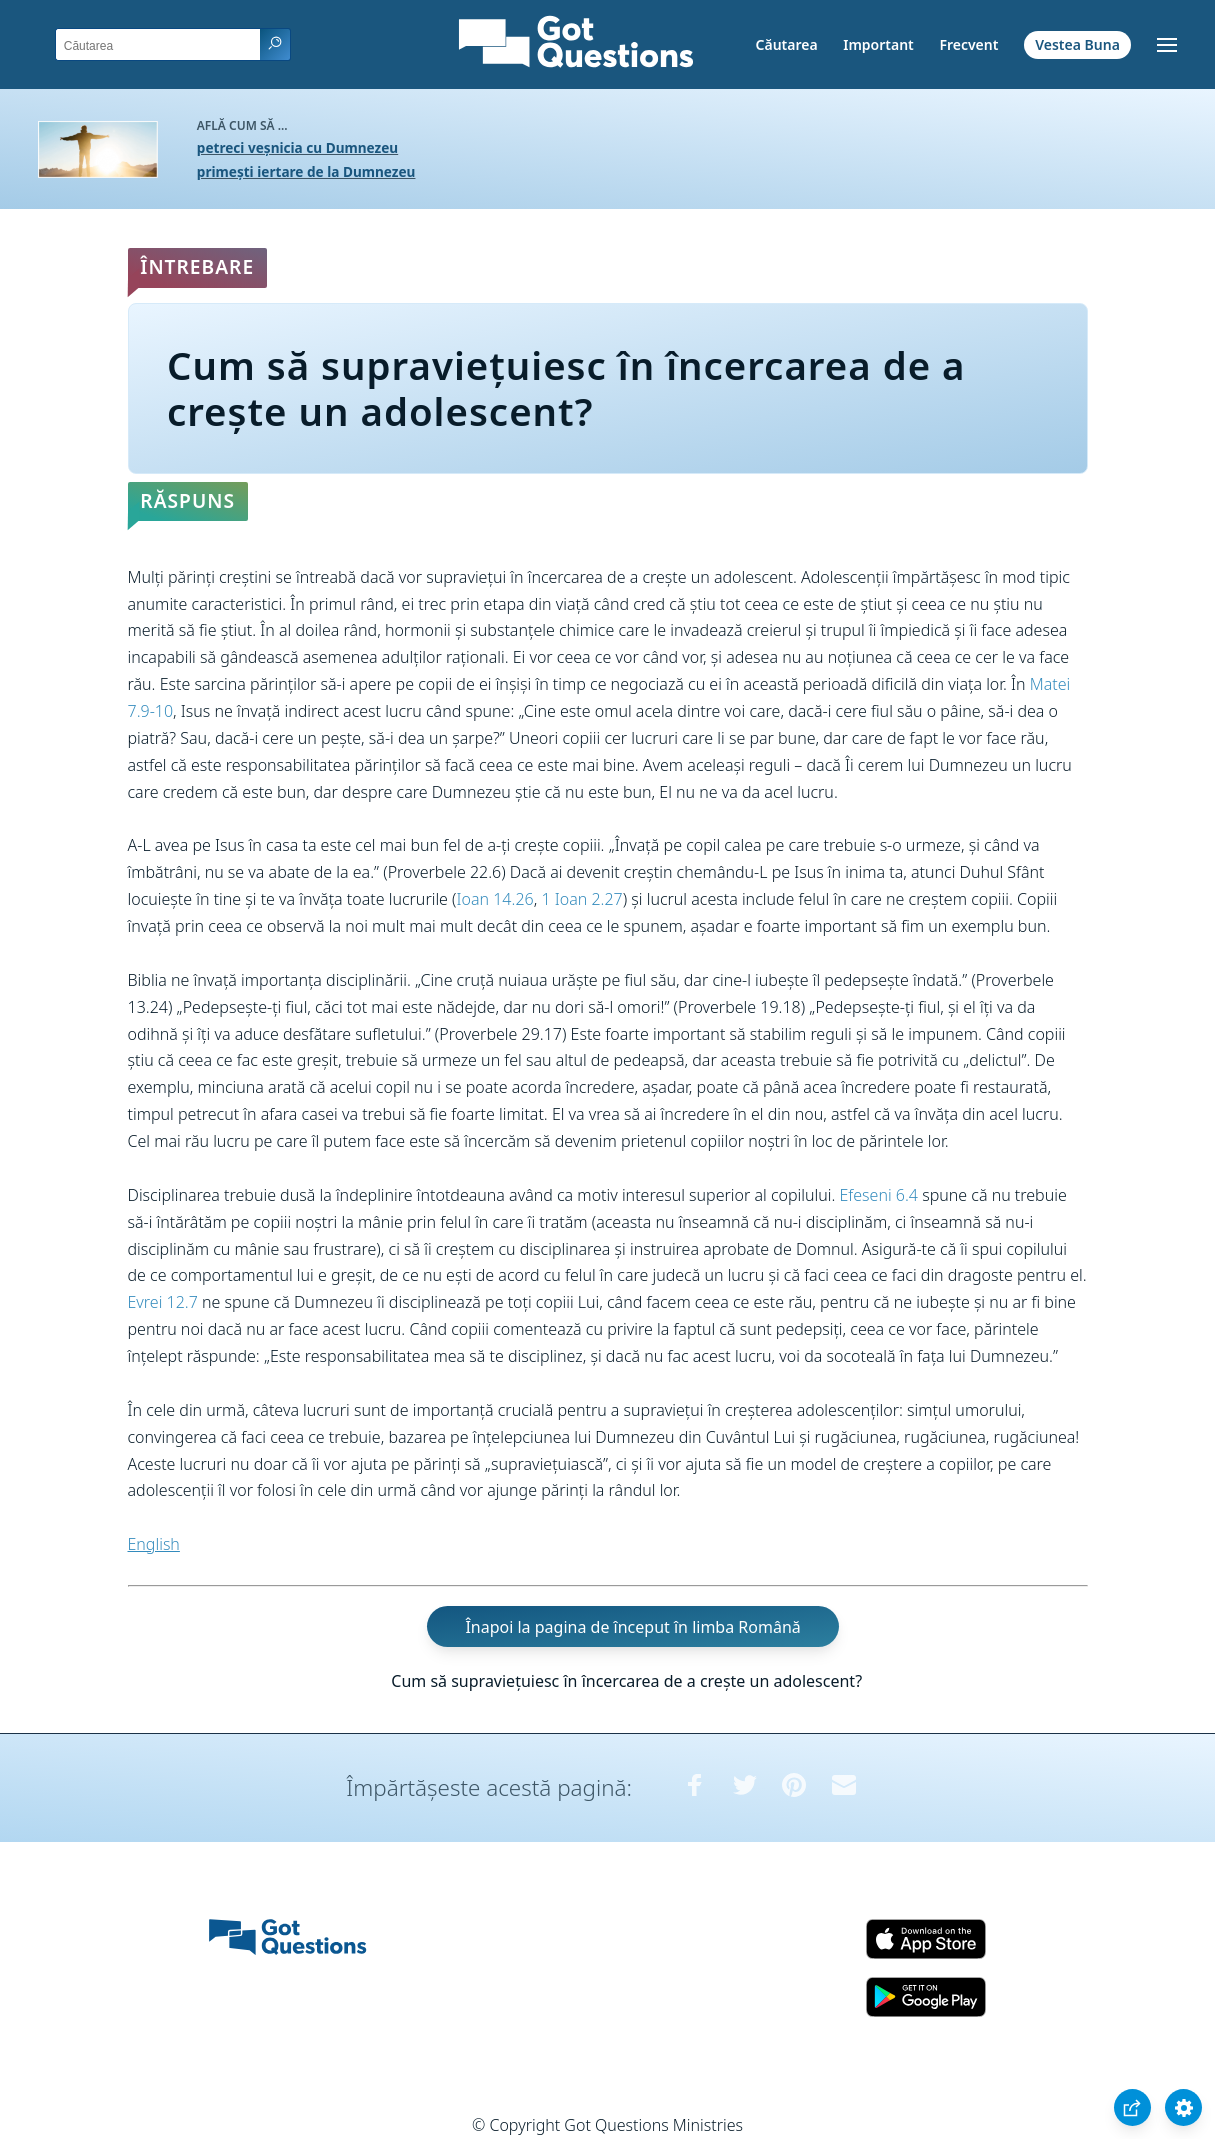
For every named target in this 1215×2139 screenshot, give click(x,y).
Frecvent (968, 44)
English (154, 1544)
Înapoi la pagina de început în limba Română (632, 1627)
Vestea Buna (1077, 44)
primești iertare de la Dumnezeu (306, 171)
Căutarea (787, 44)
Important (878, 44)
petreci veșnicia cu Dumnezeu (297, 147)
